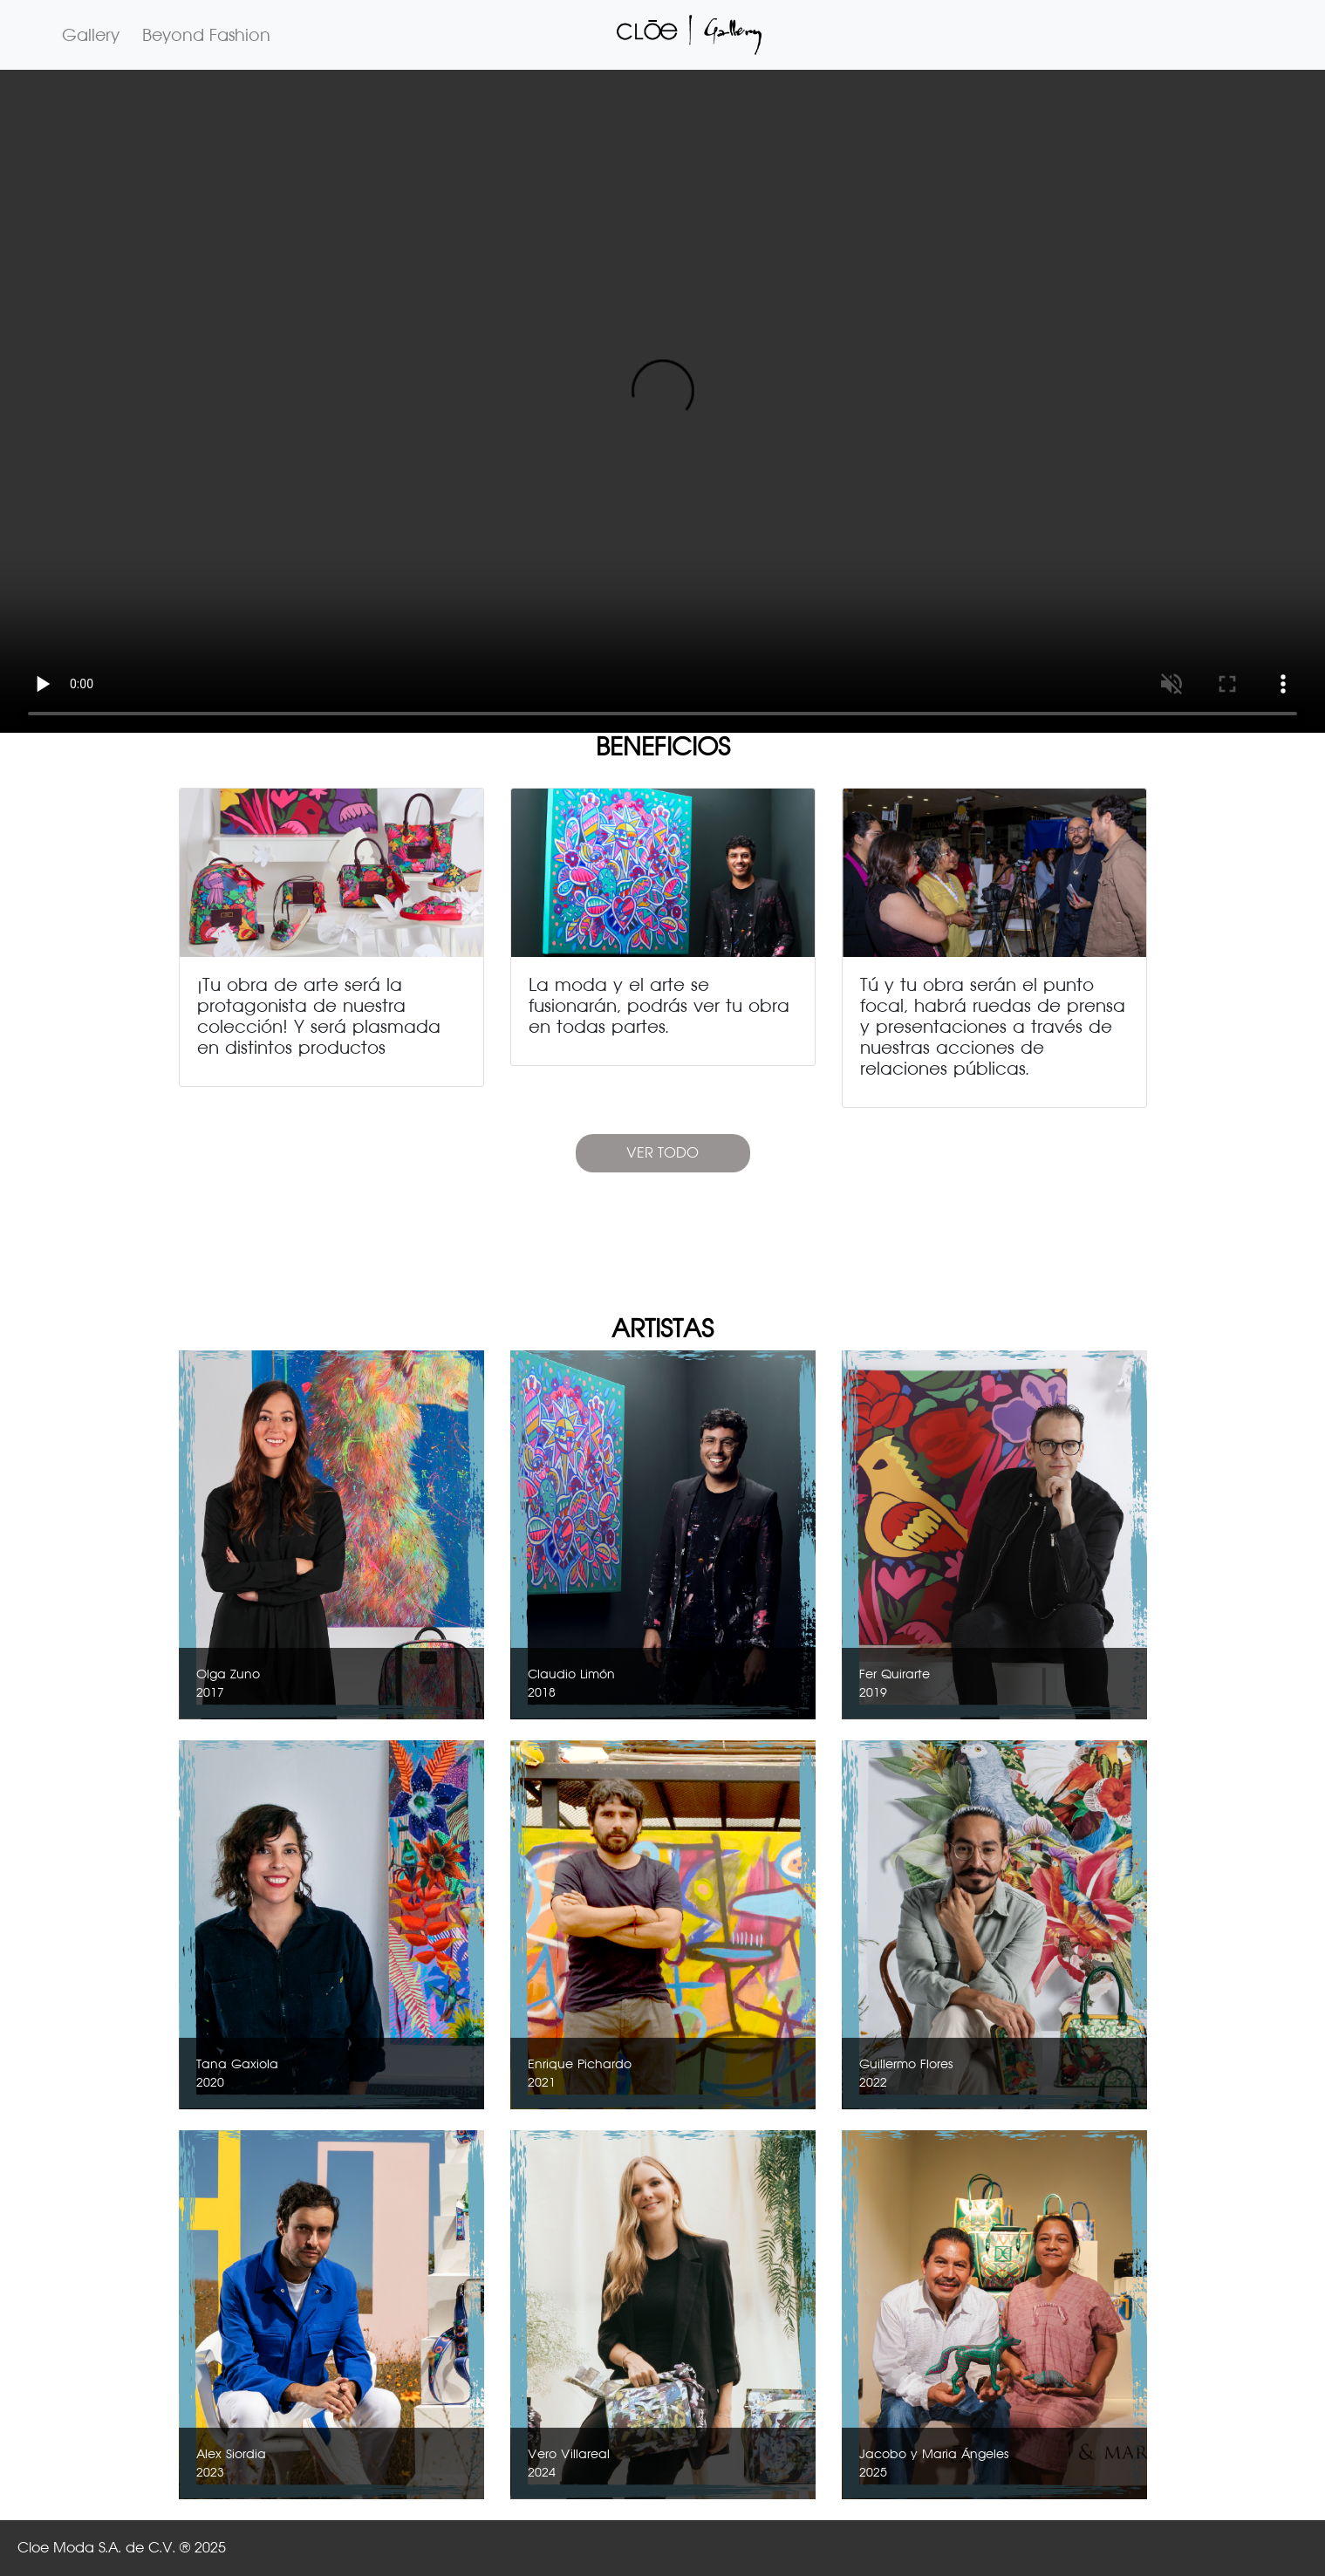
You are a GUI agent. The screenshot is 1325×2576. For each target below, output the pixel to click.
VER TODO (662, 1153)
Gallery (91, 34)
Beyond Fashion (206, 34)
